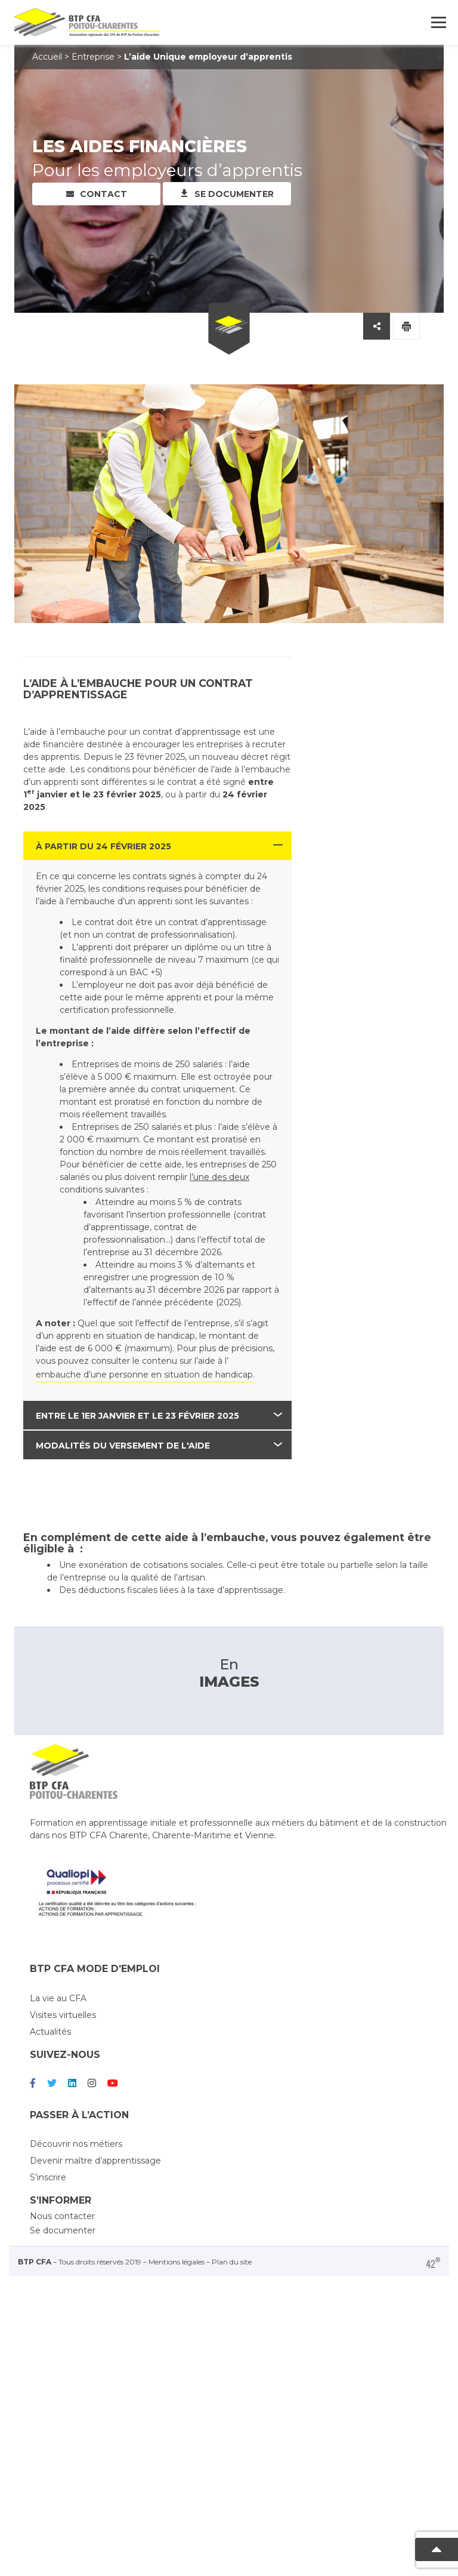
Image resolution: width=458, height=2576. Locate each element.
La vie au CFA (58, 1933)
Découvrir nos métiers (76, 2078)
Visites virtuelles (63, 1950)
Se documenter (234, 194)
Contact (103, 194)
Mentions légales (176, 2196)
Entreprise (93, 56)
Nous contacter (62, 2151)
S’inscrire (48, 2112)
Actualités (50, 1966)
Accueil (47, 56)
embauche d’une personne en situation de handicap (144, 1374)
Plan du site (232, 2196)
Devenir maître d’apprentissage (95, 2095)
